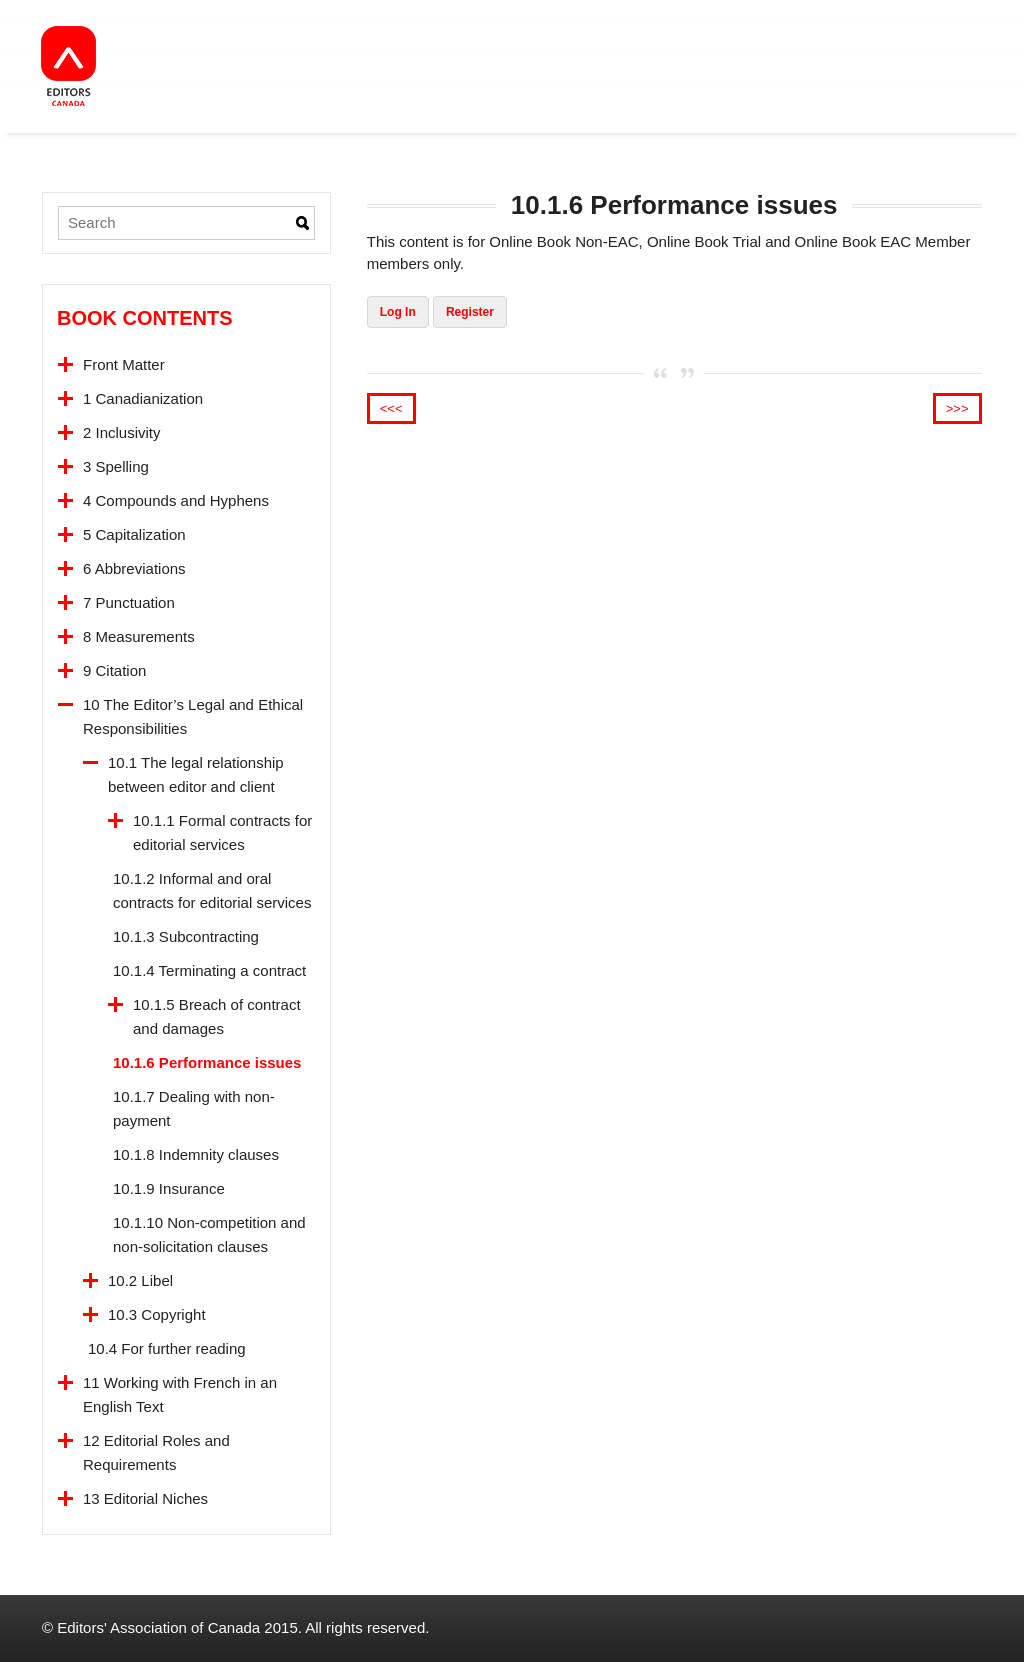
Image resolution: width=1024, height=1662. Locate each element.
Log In (398, 312)
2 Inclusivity (122, 432)
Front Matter (124, 364)
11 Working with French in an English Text (180, 1394)
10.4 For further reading (167, 1348)
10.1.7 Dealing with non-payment (194, 1108)
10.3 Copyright (157, 1314)
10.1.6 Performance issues (207, 1062)
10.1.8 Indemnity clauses (196, 1154)
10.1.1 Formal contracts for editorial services (222, 832)
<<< (391, 408)
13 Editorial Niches (145, 1498)
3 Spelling (116, 466)
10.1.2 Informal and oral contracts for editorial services (212, 890)
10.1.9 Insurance (169, 1188)
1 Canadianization (143, 398)
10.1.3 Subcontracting (186, 936)
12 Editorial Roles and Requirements (156, 1452)
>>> (957, 408)
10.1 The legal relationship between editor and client (196, 774)
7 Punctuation (129, 602)
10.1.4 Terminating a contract (209, 970)
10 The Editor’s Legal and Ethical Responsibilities (193, 716)
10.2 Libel (140, 1280)
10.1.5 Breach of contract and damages (217, 1016)
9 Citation (114, 670)
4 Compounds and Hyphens (176, 500)
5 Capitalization (134, 534)
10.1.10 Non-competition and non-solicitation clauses (209, 1234)
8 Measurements (139, 636)
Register (470, 312)
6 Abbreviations (134, 568)
